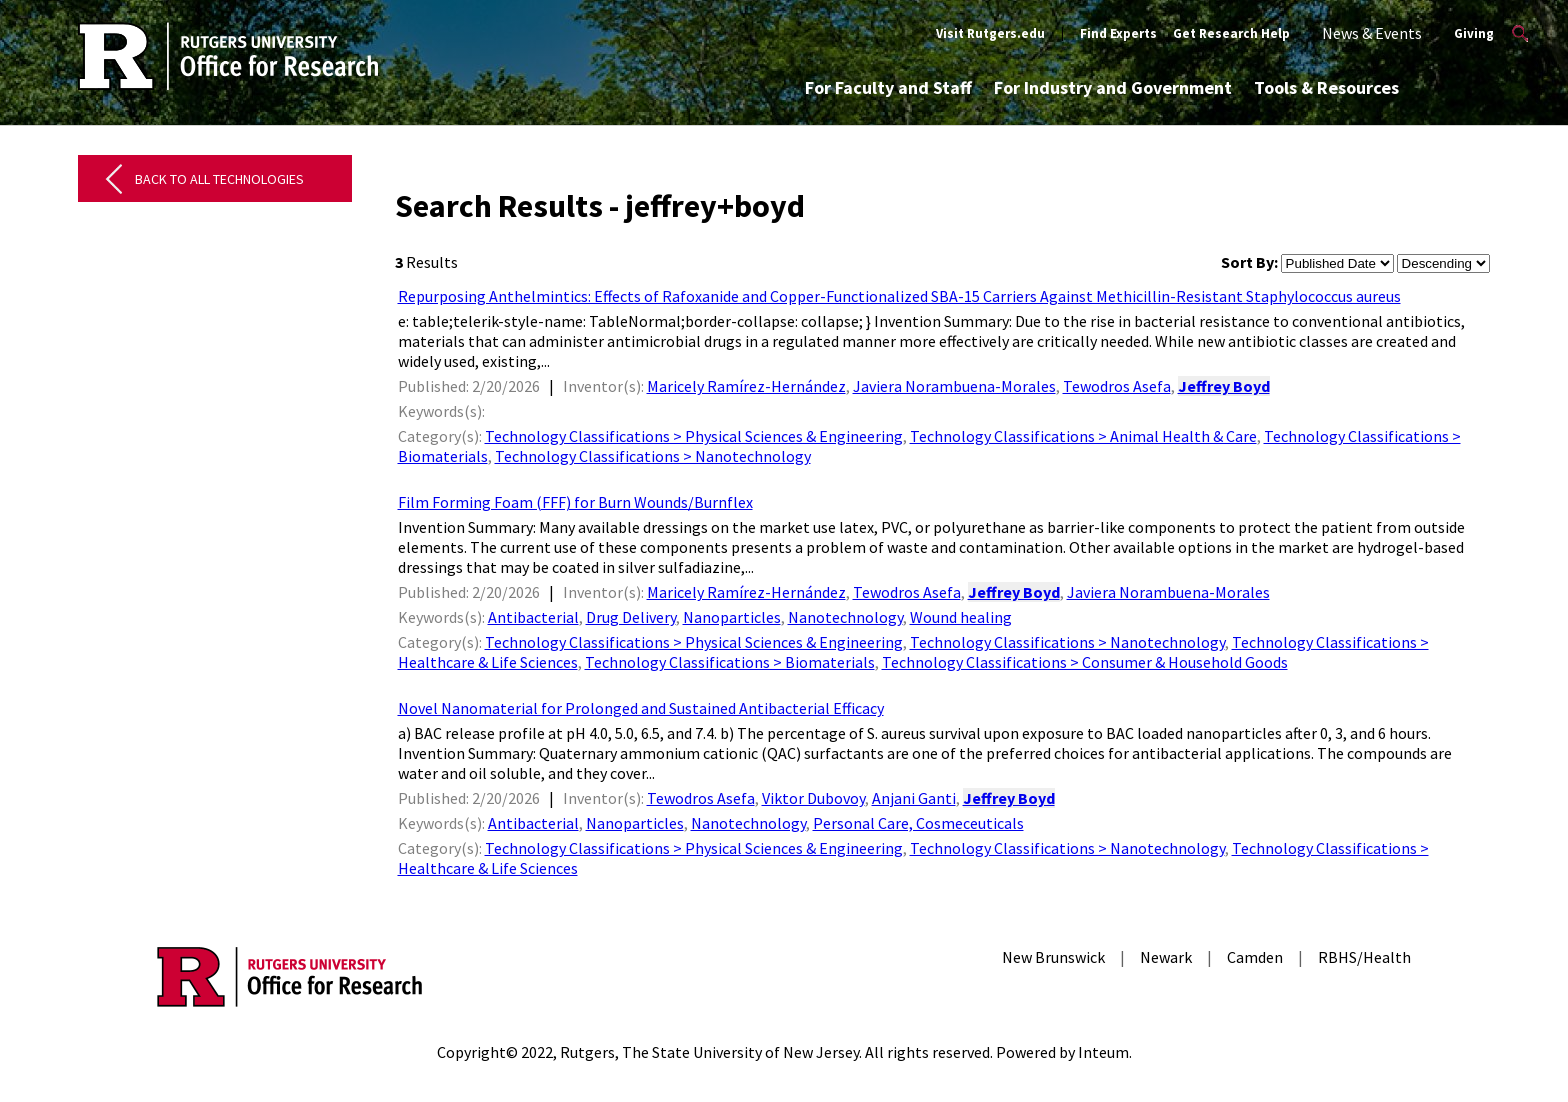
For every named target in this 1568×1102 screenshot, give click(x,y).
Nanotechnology (845, 617)
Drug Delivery (631, 617)
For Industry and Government (1113, 87)
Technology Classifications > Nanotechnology (653, 456)
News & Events (1372, 33)
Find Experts (1118, 33)
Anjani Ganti (914, 798)
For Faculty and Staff (888, 87)
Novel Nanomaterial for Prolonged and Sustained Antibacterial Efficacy (641, 708)
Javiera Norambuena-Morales (954, 386)
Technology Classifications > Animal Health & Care (1083, 436)
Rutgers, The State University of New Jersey (709, 1052)
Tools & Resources (1326, 87)
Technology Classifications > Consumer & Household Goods (1085, 662)
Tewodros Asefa (1117, 386)
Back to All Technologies (219, 179)
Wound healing (961, 617)
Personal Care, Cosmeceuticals (918, 823)
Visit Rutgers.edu (990, 33)
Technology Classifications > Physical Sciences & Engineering (694, 436)
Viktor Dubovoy (813, 798)
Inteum (1103, 1052)
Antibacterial (533, 617)
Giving (1474, 33)
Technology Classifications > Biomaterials (730, 662)
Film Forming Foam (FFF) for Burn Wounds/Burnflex (575, 502)
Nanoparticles (732, 617)
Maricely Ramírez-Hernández (746, 386)
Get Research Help (1231, 33)
